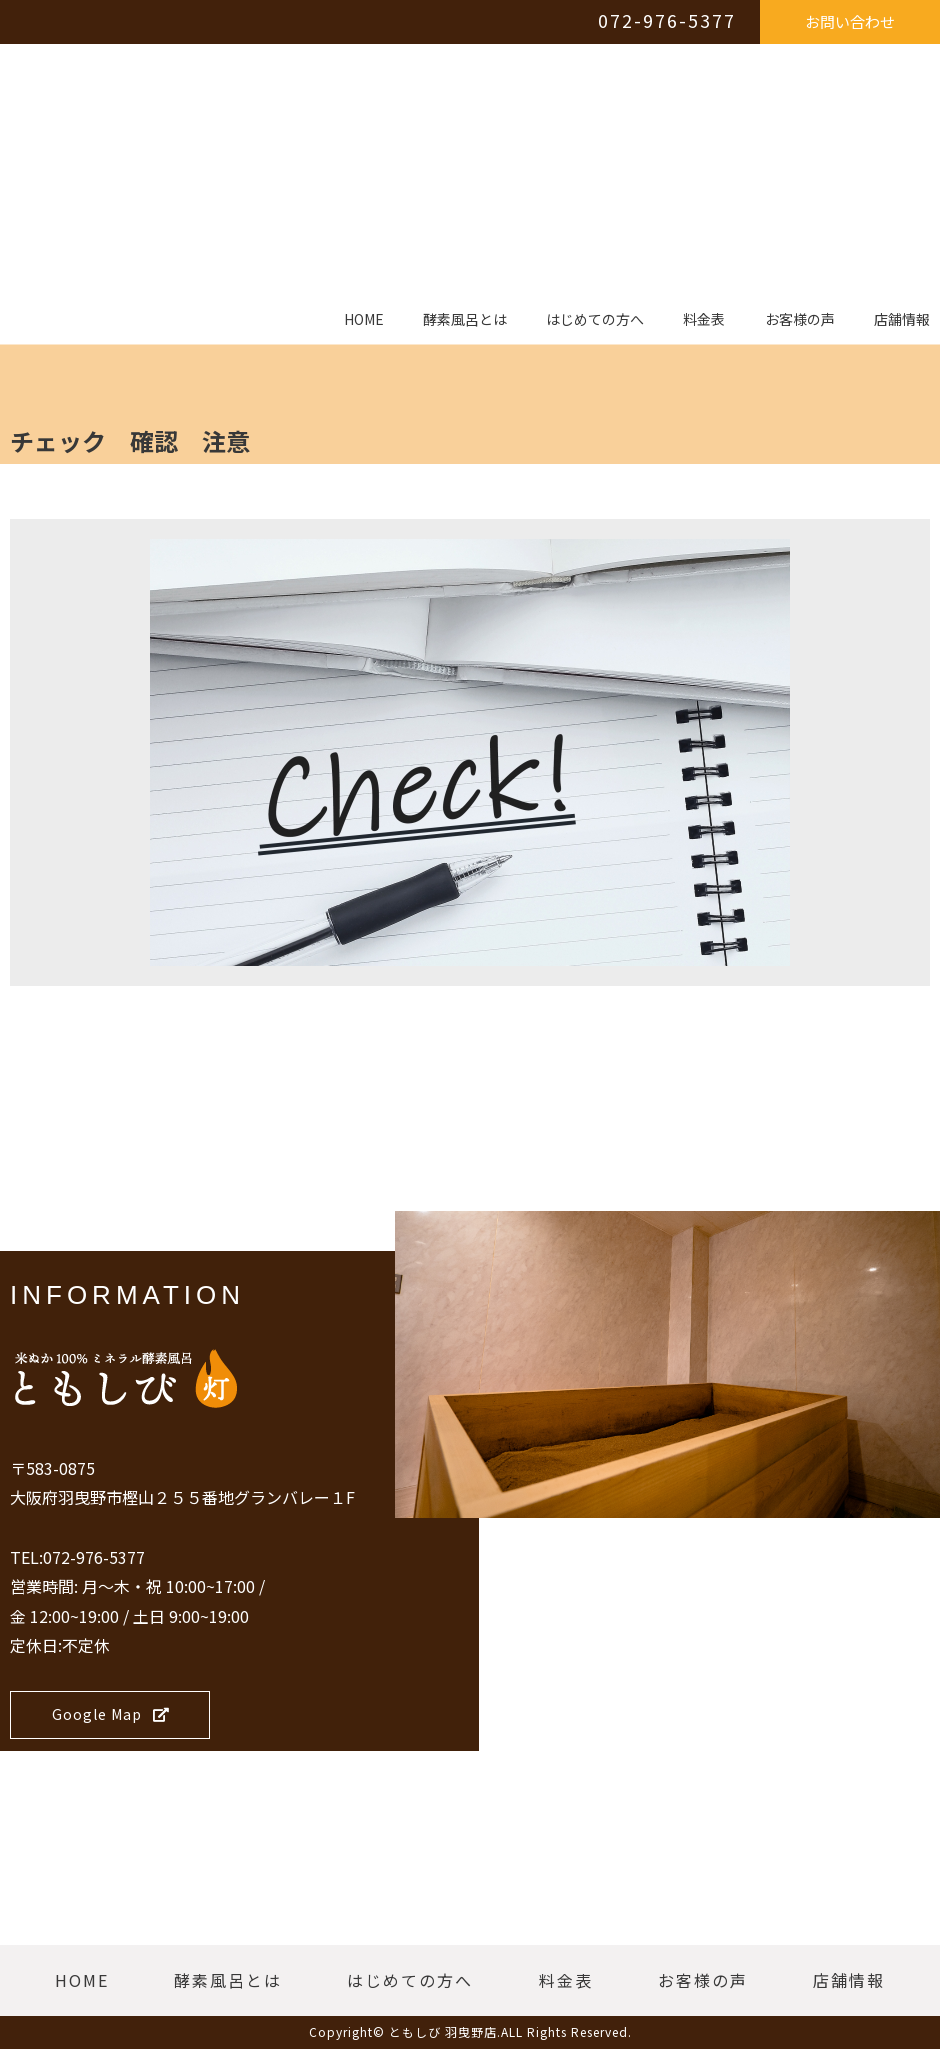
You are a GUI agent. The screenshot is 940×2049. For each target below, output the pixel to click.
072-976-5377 (667, 20)
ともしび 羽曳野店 (443, 2031)
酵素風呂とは (465, 319)
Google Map (111, 1714)
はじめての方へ (595, 319)
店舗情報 (902, 319)
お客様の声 (800, 319)
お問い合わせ (850, 21)
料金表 (704, 319)
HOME (364, 319)
